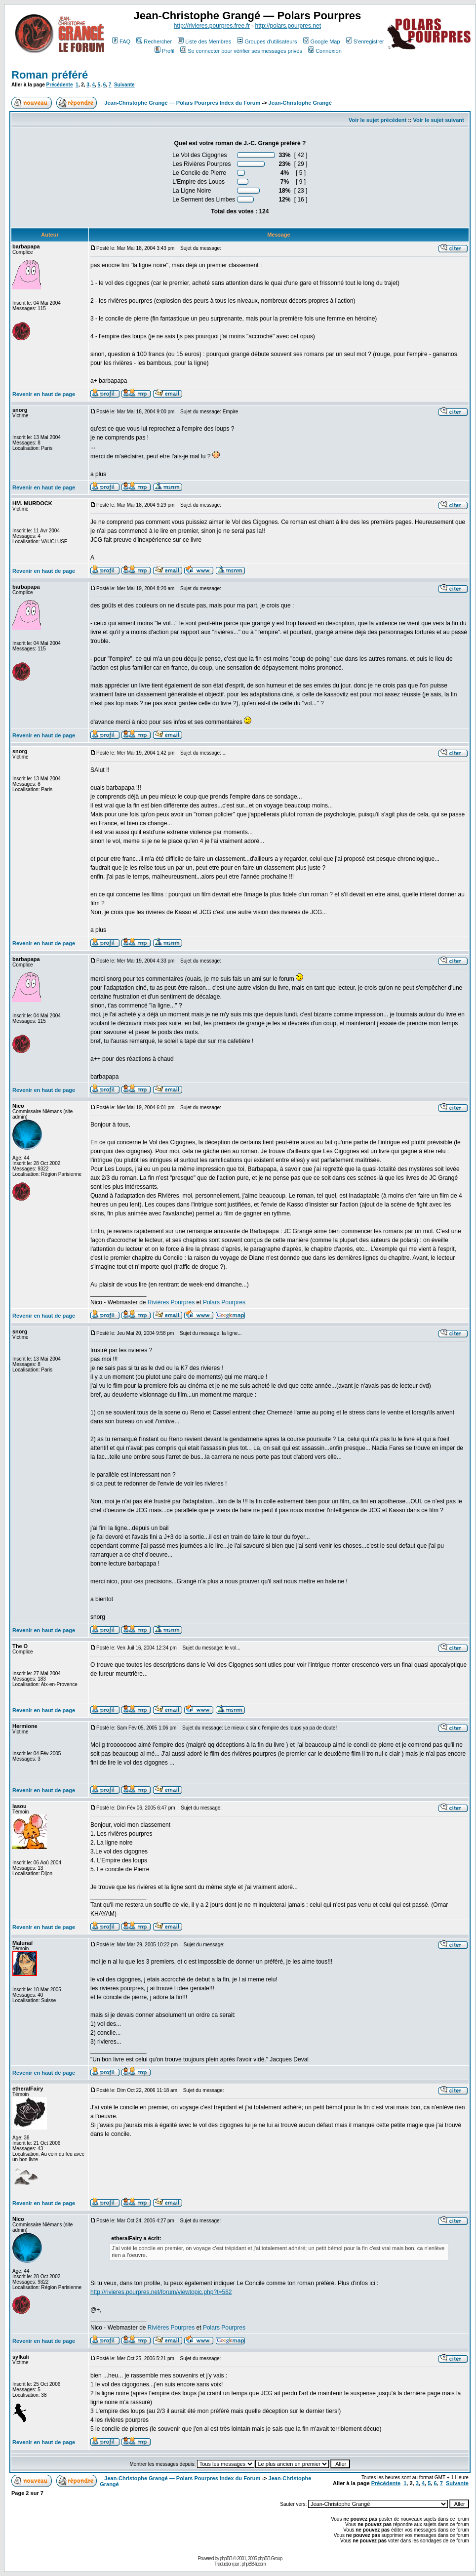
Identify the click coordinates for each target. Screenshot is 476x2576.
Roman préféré (49, 75)
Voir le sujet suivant (438, 120)
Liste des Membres (204, 41)
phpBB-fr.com (253, 2564)
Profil (164, 51)
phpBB (226, 2558)
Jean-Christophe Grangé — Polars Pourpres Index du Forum (182, 103)
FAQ (121, 41)
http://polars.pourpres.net (288, 25)
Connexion (325, 51)
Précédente (59, 84)
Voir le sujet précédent (377, 120)
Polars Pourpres (224, 1302)
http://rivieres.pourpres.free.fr (212, 25)
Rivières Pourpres (171, 1302)
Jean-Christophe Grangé (300, 103)
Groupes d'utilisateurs (267, 41)
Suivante (124, 84)
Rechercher (154, 41)
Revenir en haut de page (43, 394)
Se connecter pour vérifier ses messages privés (241, 51)
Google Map (321, 41)
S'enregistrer (365, 41)
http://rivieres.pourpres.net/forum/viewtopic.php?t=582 (161, 2292)
